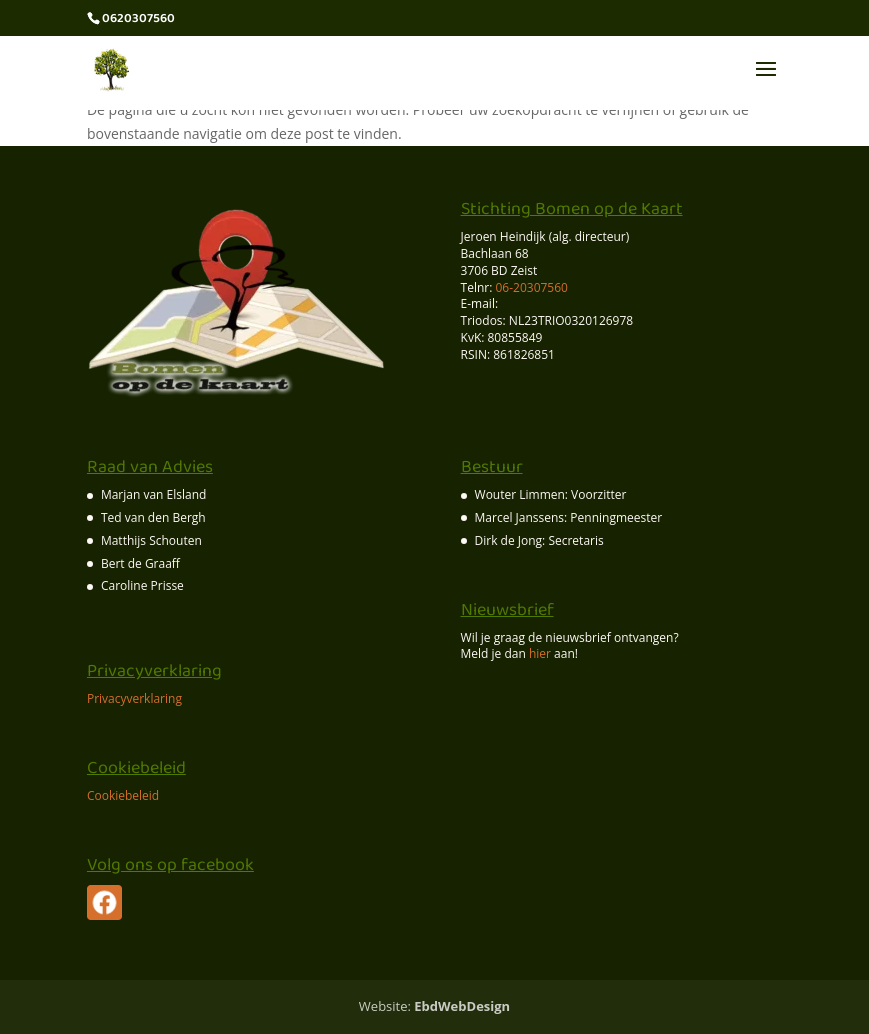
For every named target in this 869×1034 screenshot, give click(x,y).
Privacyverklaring (134, 698)
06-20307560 (530, 287)
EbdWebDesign (462, 1006)
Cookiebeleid (123, 795)
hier (540, 653)
